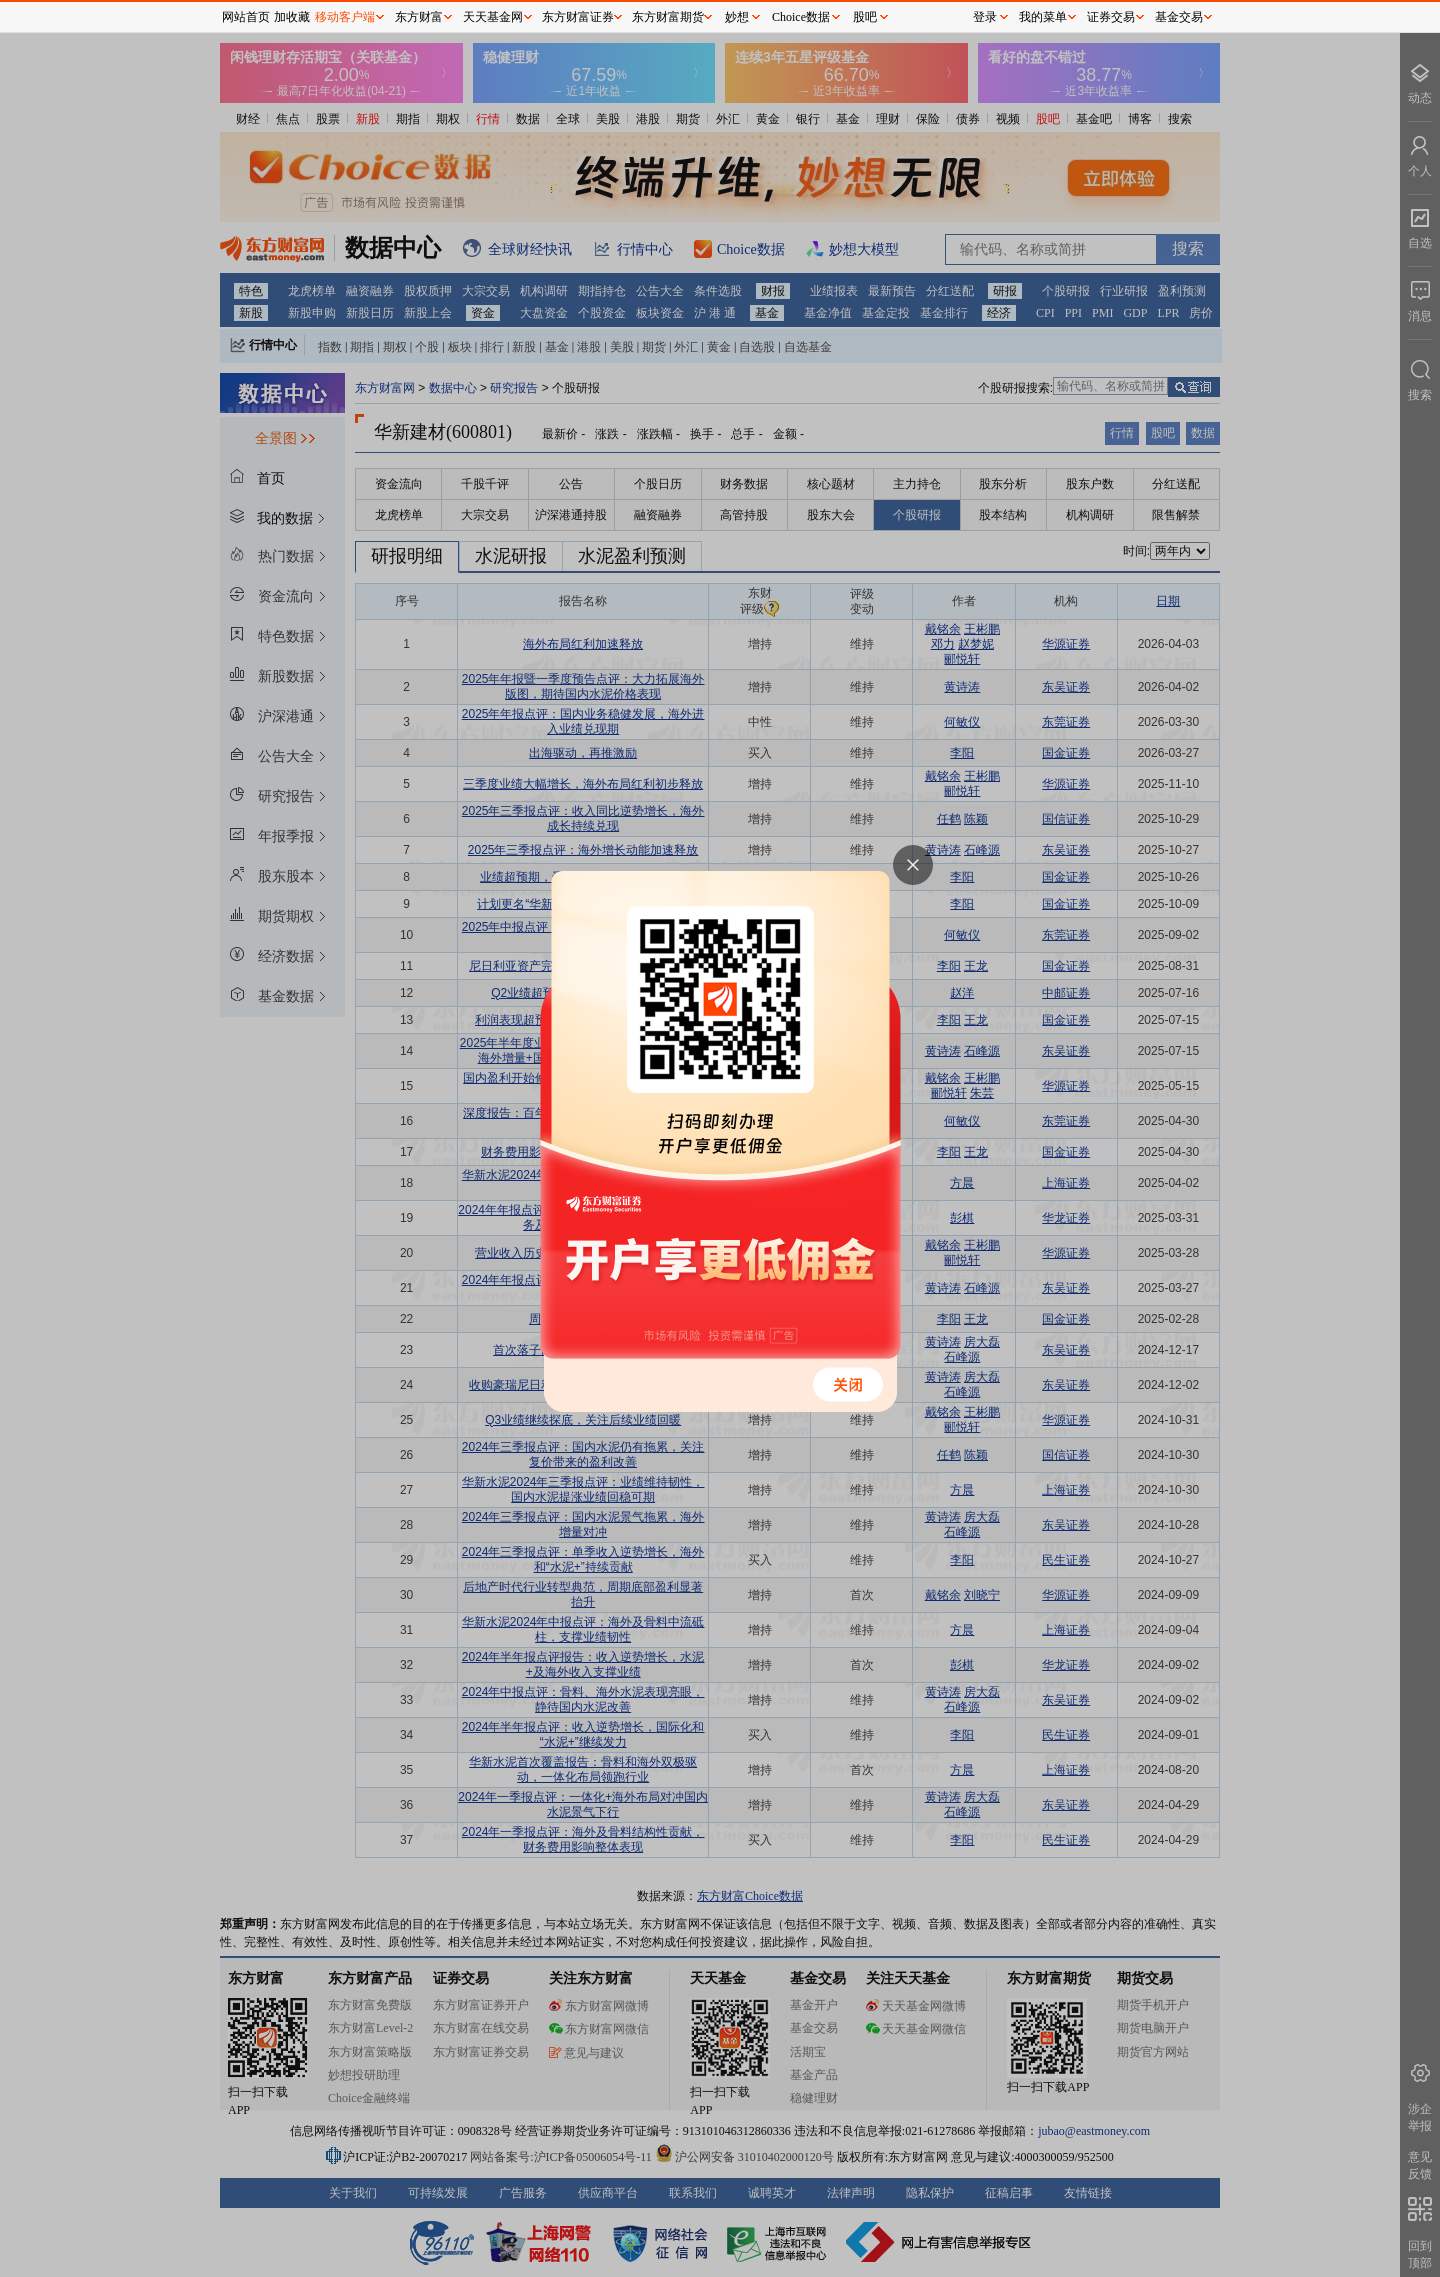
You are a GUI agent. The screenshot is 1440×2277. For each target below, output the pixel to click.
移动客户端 (345, 17)
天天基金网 (493, 17)
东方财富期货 (668, 17)
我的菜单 (1043, 17)
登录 (985, 17)
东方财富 (419, 17)
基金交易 (1179, 17)
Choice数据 (801, 17)
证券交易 (1111, 17)
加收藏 (292, 17)
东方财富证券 (578, 17)
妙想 (737, 17)
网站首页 (246, 17)
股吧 (865, 17)
